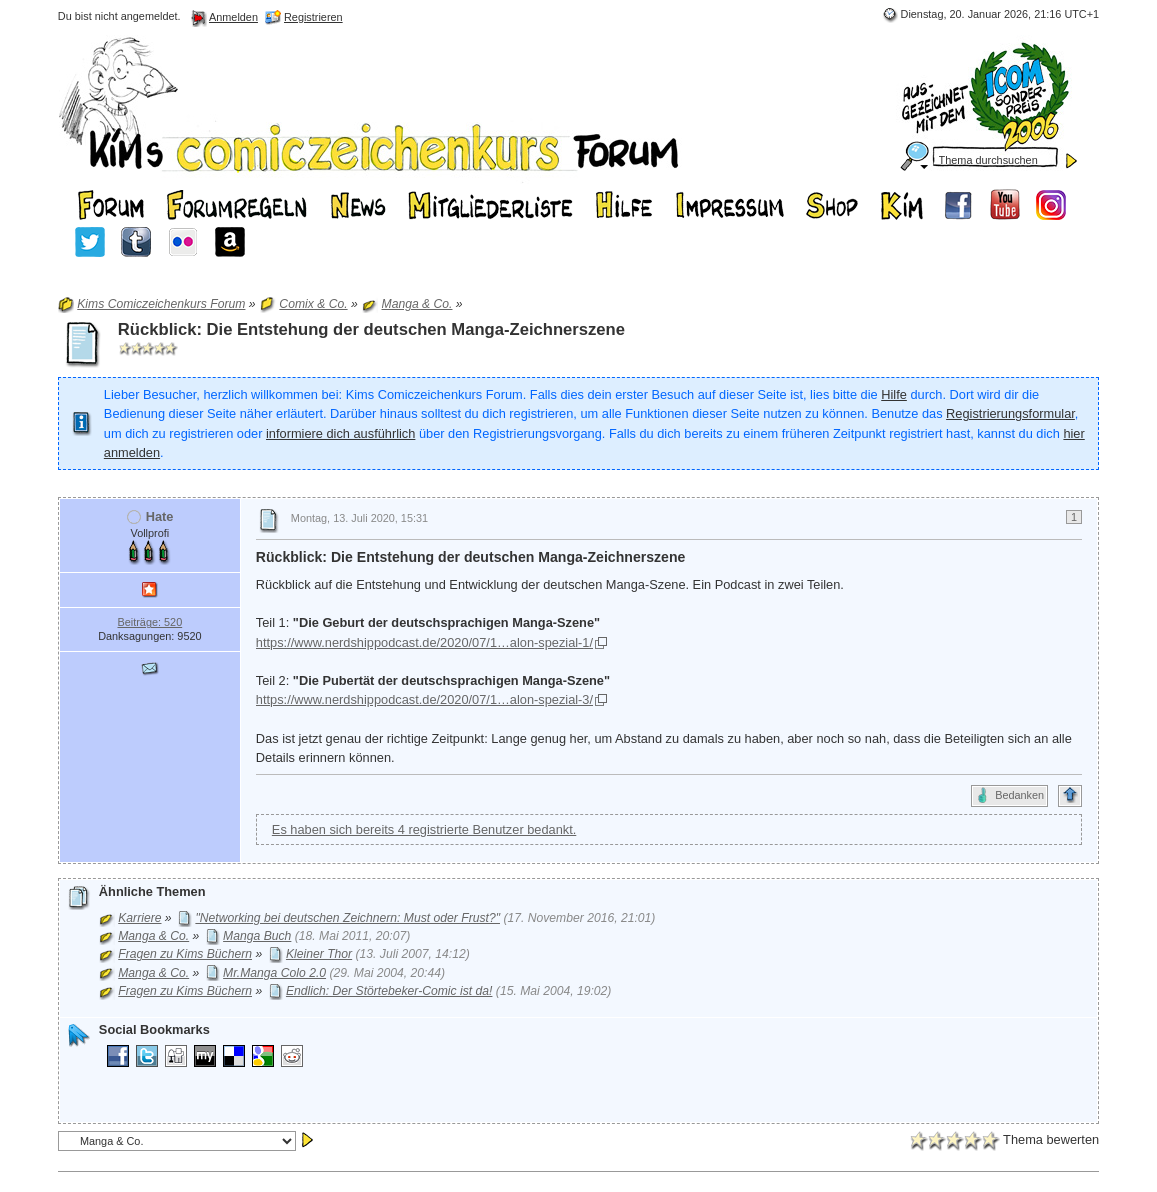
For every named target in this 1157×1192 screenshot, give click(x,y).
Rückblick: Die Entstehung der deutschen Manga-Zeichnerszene (371, 329)
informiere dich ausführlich (340, 433)
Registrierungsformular (1010, 413)
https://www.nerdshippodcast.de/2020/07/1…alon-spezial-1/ (424, 642)
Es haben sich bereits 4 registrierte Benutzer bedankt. (424, 829)
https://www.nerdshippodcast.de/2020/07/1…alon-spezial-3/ (424, 699)
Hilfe (894, 394)
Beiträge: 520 (149, 622)
